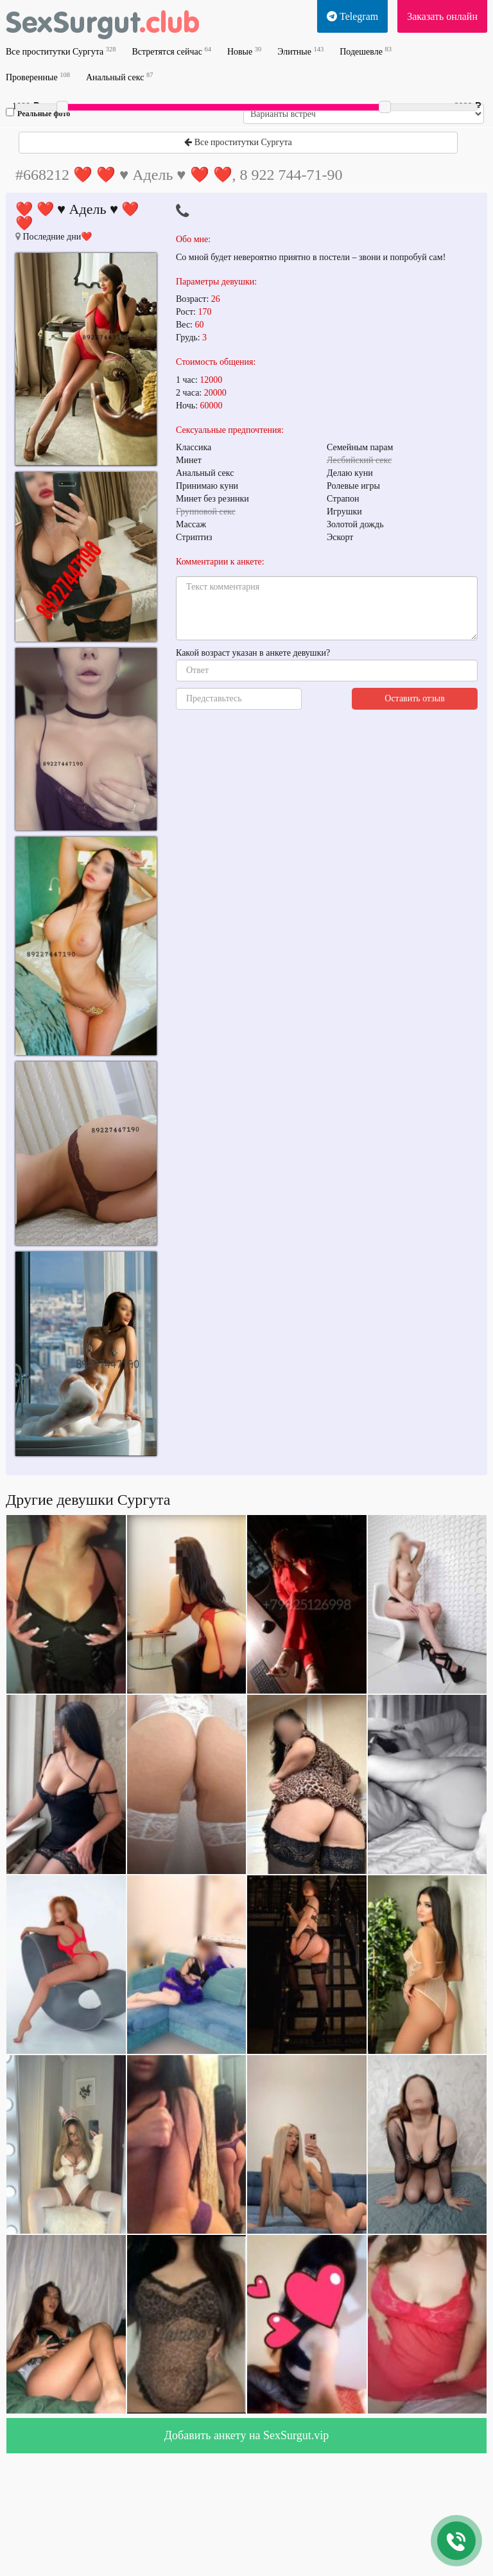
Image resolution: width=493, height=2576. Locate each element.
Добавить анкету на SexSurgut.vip (246, 2435)
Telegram (352, 16)
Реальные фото (38, 113)
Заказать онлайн (442, 16)
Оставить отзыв (415, 698)
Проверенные (38, 76)
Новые (244, 51)
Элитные (300, 51)
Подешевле (366, 51)
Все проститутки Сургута (61, 51)
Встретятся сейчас (171, 51)
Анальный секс (119, 76)
